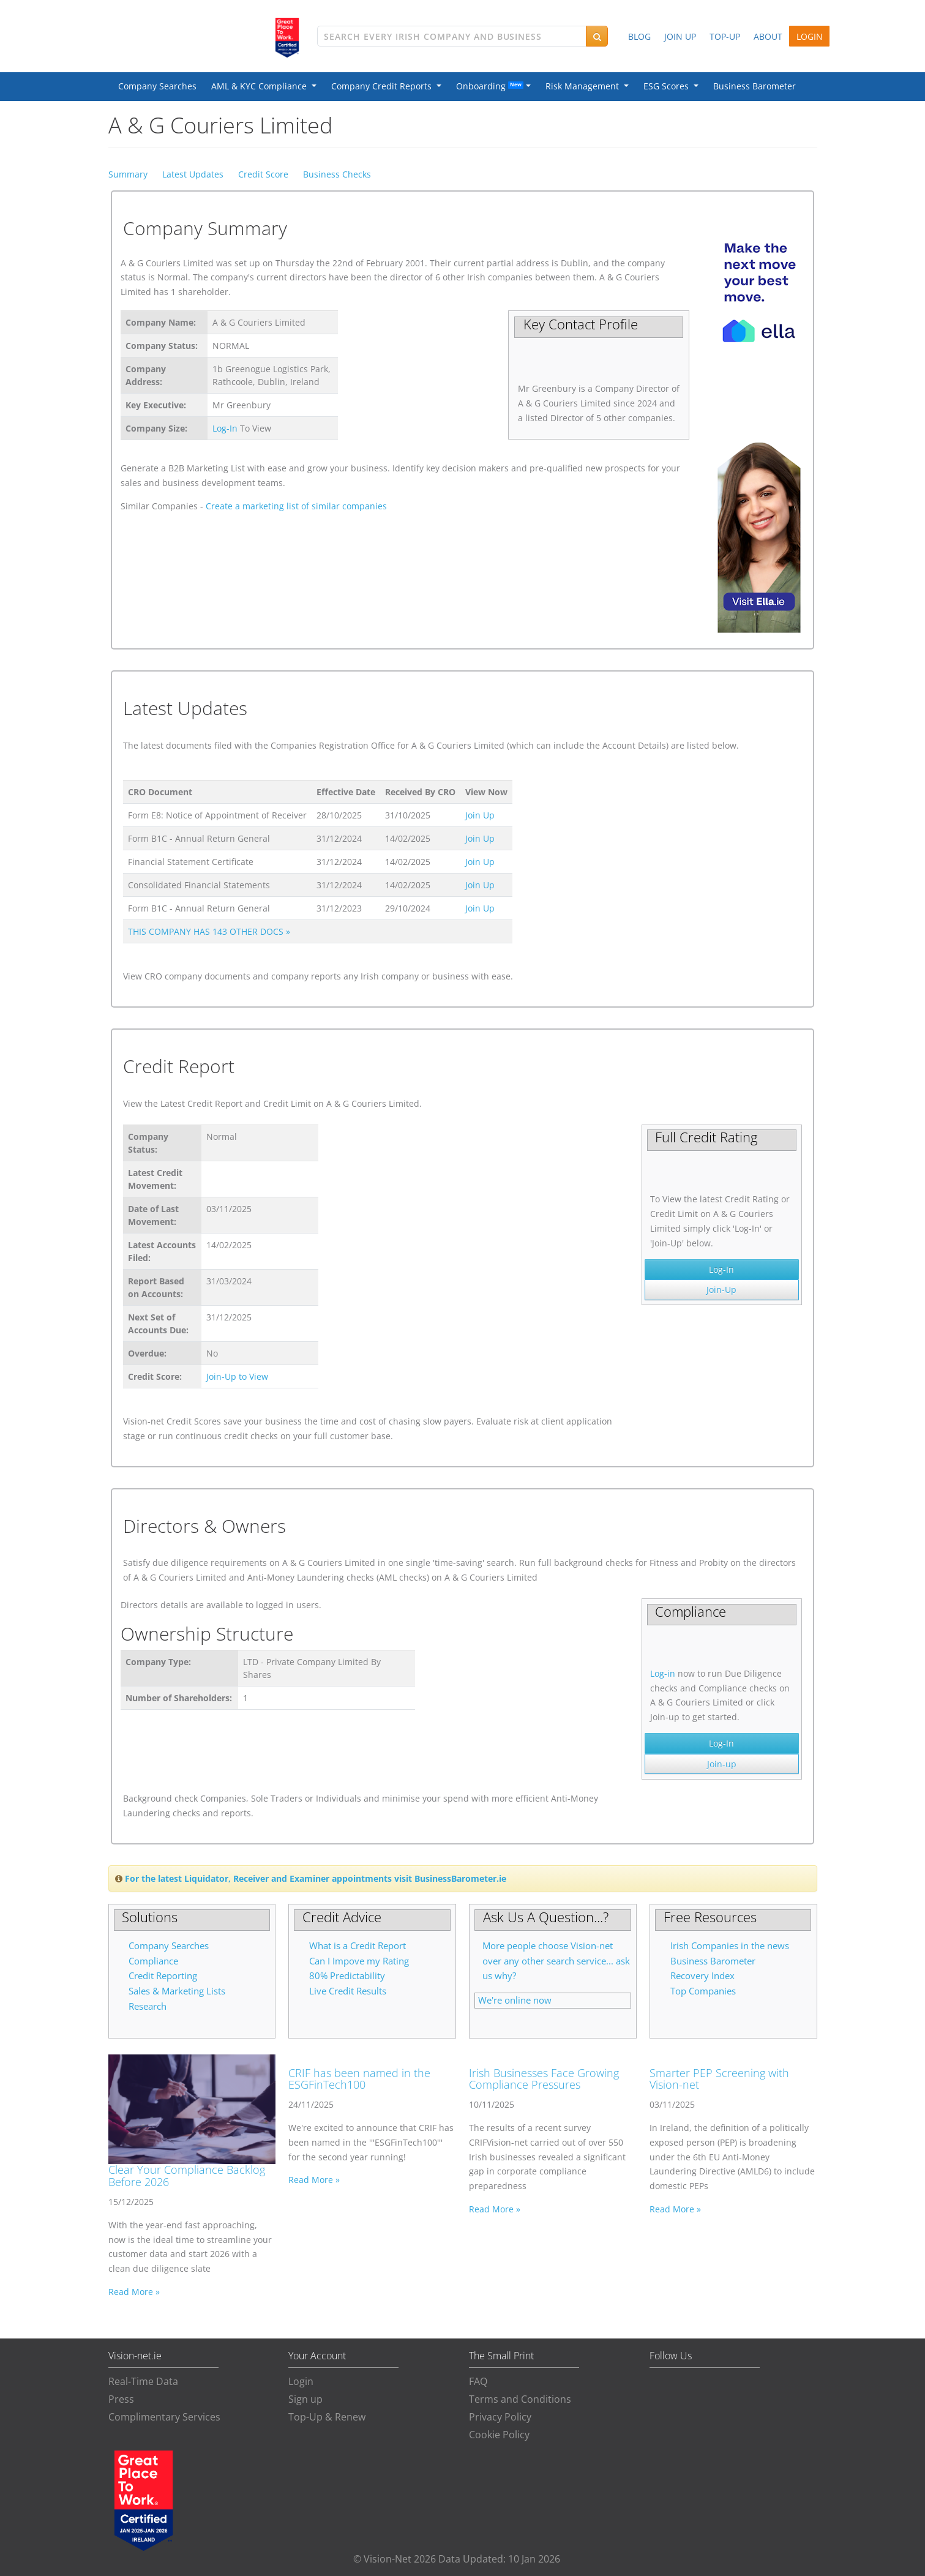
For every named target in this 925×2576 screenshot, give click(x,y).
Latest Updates (192, 174)
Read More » (134, 2291)
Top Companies (703, 1991)
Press (121, 2399)
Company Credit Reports (383, 86)
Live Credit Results (347, 1991)
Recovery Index (702, 1976)
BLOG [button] (639, 36)
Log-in (662, 1673)
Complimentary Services (164, 2417)
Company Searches (157, 86)
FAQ (478, 2381)
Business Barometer (754, 86)
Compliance (153, 1961)
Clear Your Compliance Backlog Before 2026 (186, 2175)
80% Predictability (347, 1976)
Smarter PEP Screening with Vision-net (719, 2078)
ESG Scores (668, 86)
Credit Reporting (163, 1976)
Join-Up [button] (721, 1289)
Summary (128, 174)
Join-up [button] (721, 1764)
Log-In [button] (721, 1269)
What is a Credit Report (357, 1946)
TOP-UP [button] (725, 36)
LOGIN (809, 36)
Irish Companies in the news (729, 1946)
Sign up (305, 2399)
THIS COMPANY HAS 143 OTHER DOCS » (209, 931)
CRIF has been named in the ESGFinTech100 (359, 2078)
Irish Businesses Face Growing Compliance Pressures (544, 2078)
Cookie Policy (499, 2434)
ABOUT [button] (768, 36)
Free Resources (710, 1917)
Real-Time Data (143, 2381)
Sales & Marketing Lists (177, 1991)
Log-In (225, 428)
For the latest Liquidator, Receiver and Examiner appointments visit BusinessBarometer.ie (315, 1878)
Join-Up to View (237, 1376)
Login (300, 2381)
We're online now (515, 2000)
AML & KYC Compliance (261, 86)
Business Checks (337, 174)
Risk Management (584, 86)
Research (148, 2006)
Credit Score (263, 174)
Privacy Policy (500, 2417)
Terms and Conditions (520, 2399)
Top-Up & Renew (326, 2417)
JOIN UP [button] (680, 36)
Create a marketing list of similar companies (296, 506)
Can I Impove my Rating (359, 1961)
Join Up (480, 815)
